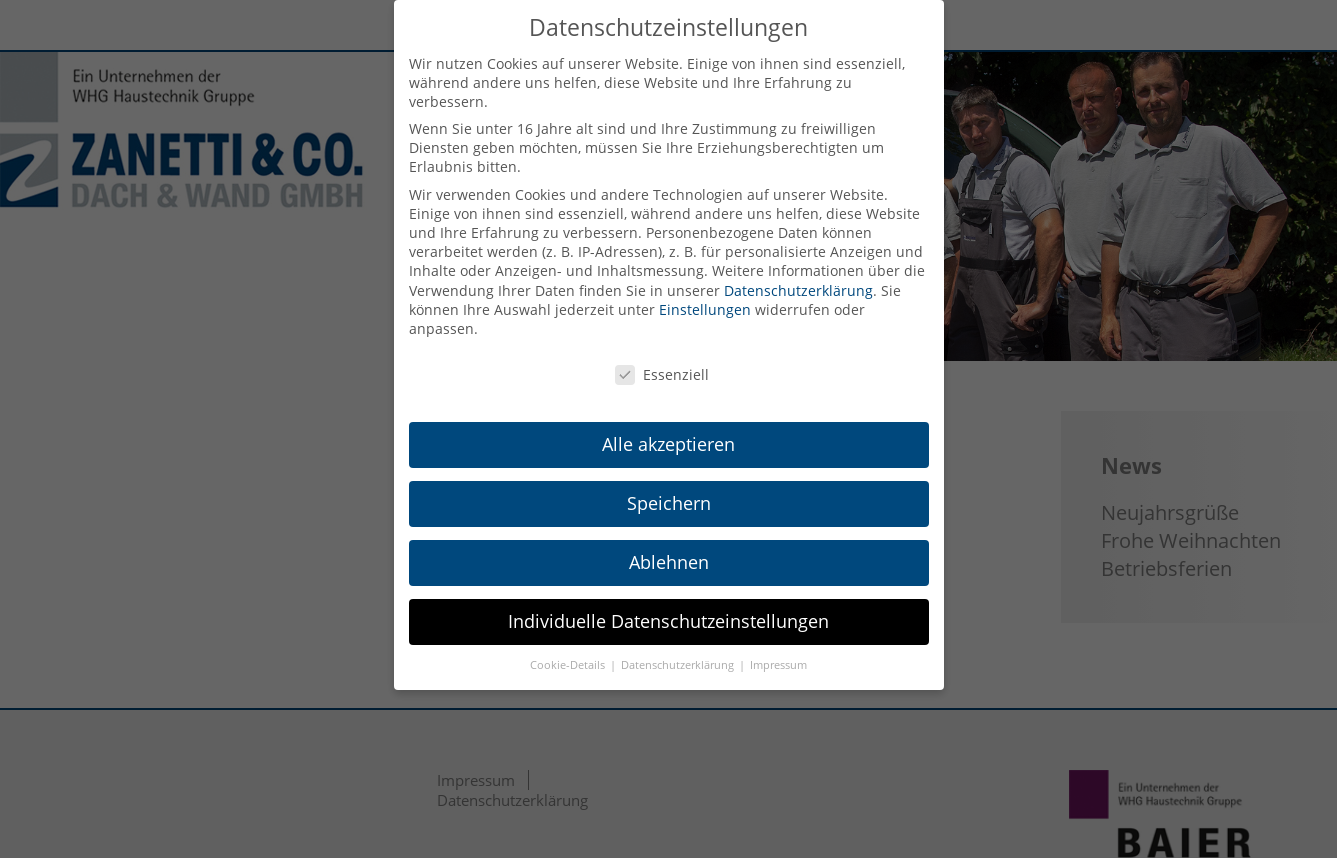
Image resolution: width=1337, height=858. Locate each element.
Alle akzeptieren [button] (668, 444)
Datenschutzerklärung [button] (679, 665)
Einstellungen (705, 309)
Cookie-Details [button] (569, 665)
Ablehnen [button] (669, 562)
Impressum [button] (778, 665)
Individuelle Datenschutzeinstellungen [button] (668, 621)
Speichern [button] (669, 503)
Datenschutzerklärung (798, 290)
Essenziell (662, 374)
